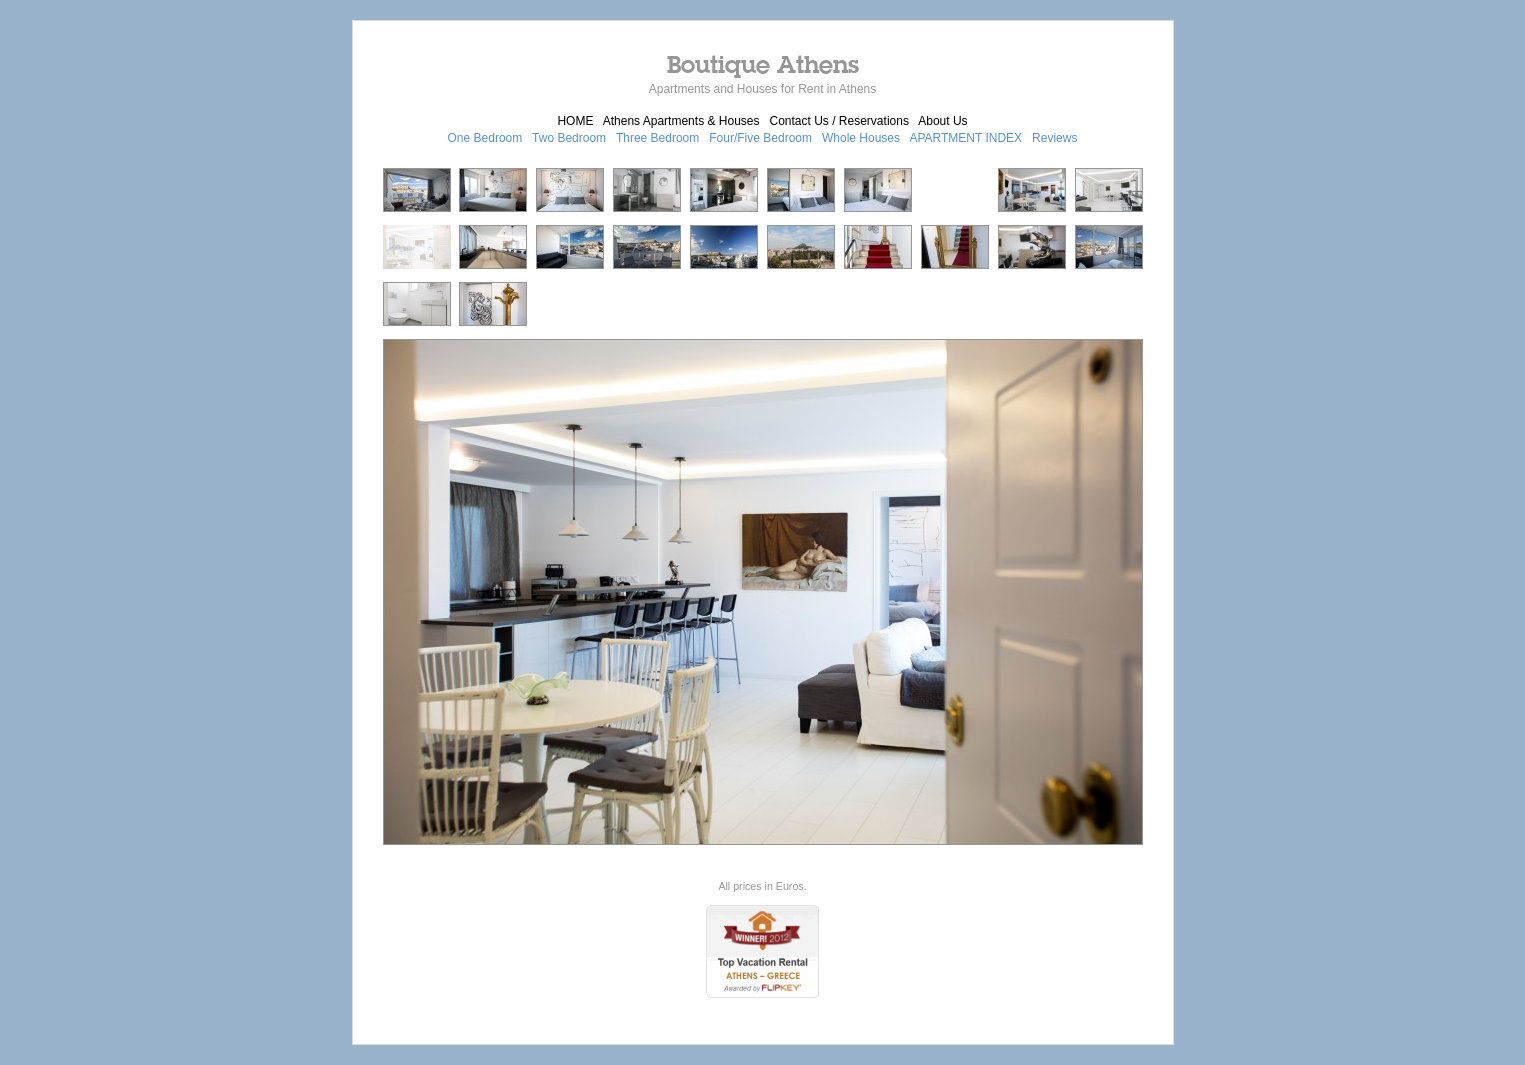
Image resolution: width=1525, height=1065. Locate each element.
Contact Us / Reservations (839, 121)
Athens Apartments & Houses (681, 121)
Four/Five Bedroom (760, 138)
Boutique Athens (763, 64)
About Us (942, 121)
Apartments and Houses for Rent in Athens (762, 89)
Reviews (1054, 138)
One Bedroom (485, 138)
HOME (575, 121)
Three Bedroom (657, 138)
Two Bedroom (569, 138)
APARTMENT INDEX (965, 138)
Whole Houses (861, 138)
